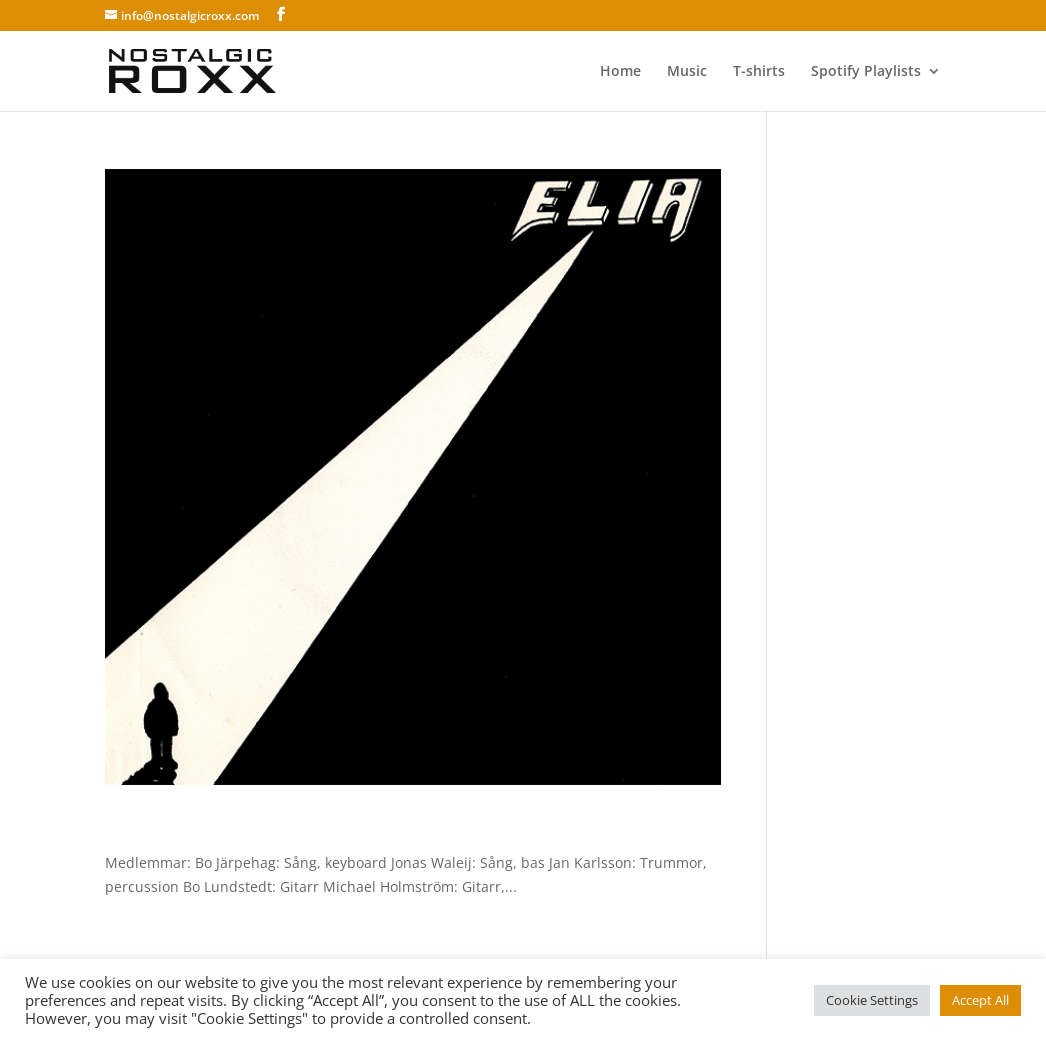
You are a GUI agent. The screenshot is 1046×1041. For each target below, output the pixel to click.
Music (687, 72)
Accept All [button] (980, 1000)
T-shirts (759, 72)
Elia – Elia (160, 828)
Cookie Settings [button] (872, 1000)
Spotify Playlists (866, 72)
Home (620, 72)
